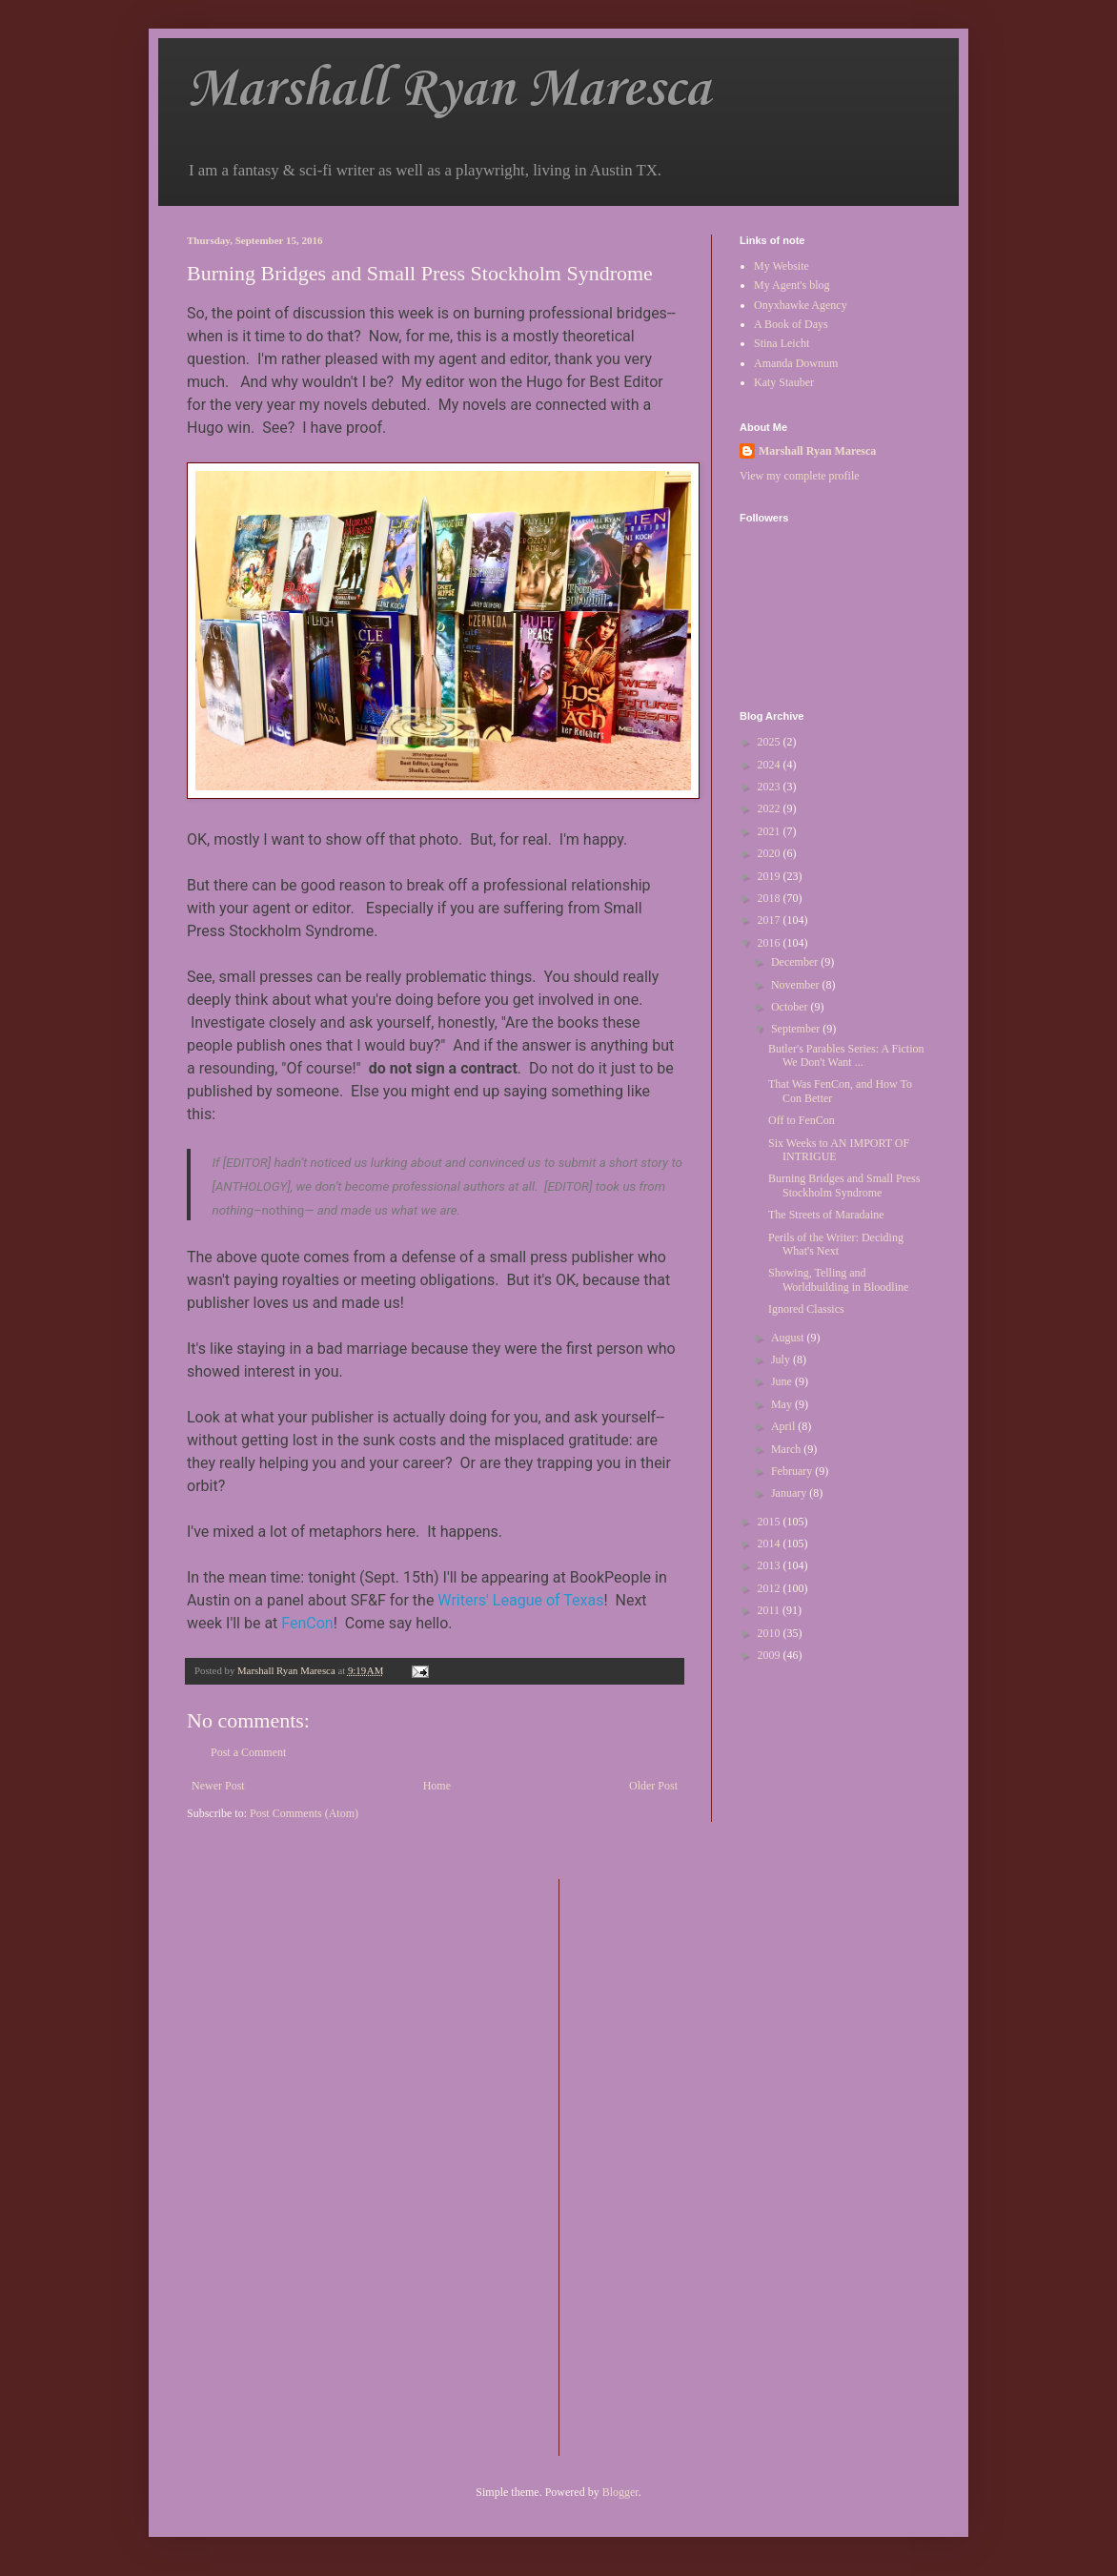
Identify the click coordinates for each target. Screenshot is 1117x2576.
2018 (770, 898)
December (796, 962)
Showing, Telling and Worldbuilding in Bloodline (838, 1279)
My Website (781, 266)
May (783, 1404)
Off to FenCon (801, 1120)
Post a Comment (248, 1752)
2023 (770, 786)
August (789, 1337)
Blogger (620, 2492)
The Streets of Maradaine (826, 1214)
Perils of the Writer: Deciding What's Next (836, 1244)
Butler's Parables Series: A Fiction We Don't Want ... (846, 1055)
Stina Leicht (781, 343)
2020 (770, 853)
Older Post (653, 1785)
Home (437, 1785)
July (782, 1359)
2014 (770, 1543)
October (791, 1006)
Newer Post (218, 1785)
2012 (770, 1588)
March (787, 1449)
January (790, 1493)
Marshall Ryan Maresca (448, 90)
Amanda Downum (796, 363)
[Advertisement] (650, 2165)
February (793, 1471)
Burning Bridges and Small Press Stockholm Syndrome (844, 1185)
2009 (770, 1655)
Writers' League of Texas (520, 1600)
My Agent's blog (792, 285)
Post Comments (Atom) (304, 1813)
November (797, 985)
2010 (770, 1633)
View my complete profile (800, 475)
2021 (770, 831)
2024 (770, 764)
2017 (770, 920)
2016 (770, 943)
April (784, 1426)
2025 (770, 741)
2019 (770, 876)
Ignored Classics (806, 1309)
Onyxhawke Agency (800, 305)
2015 (770, 1521)
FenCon (307, 1623)
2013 (770, 1565)
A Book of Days (791, 324)
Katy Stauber (784, 382)
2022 (770, 808)
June (783, 1381)
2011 (770, 1610)
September (797, 1028)
